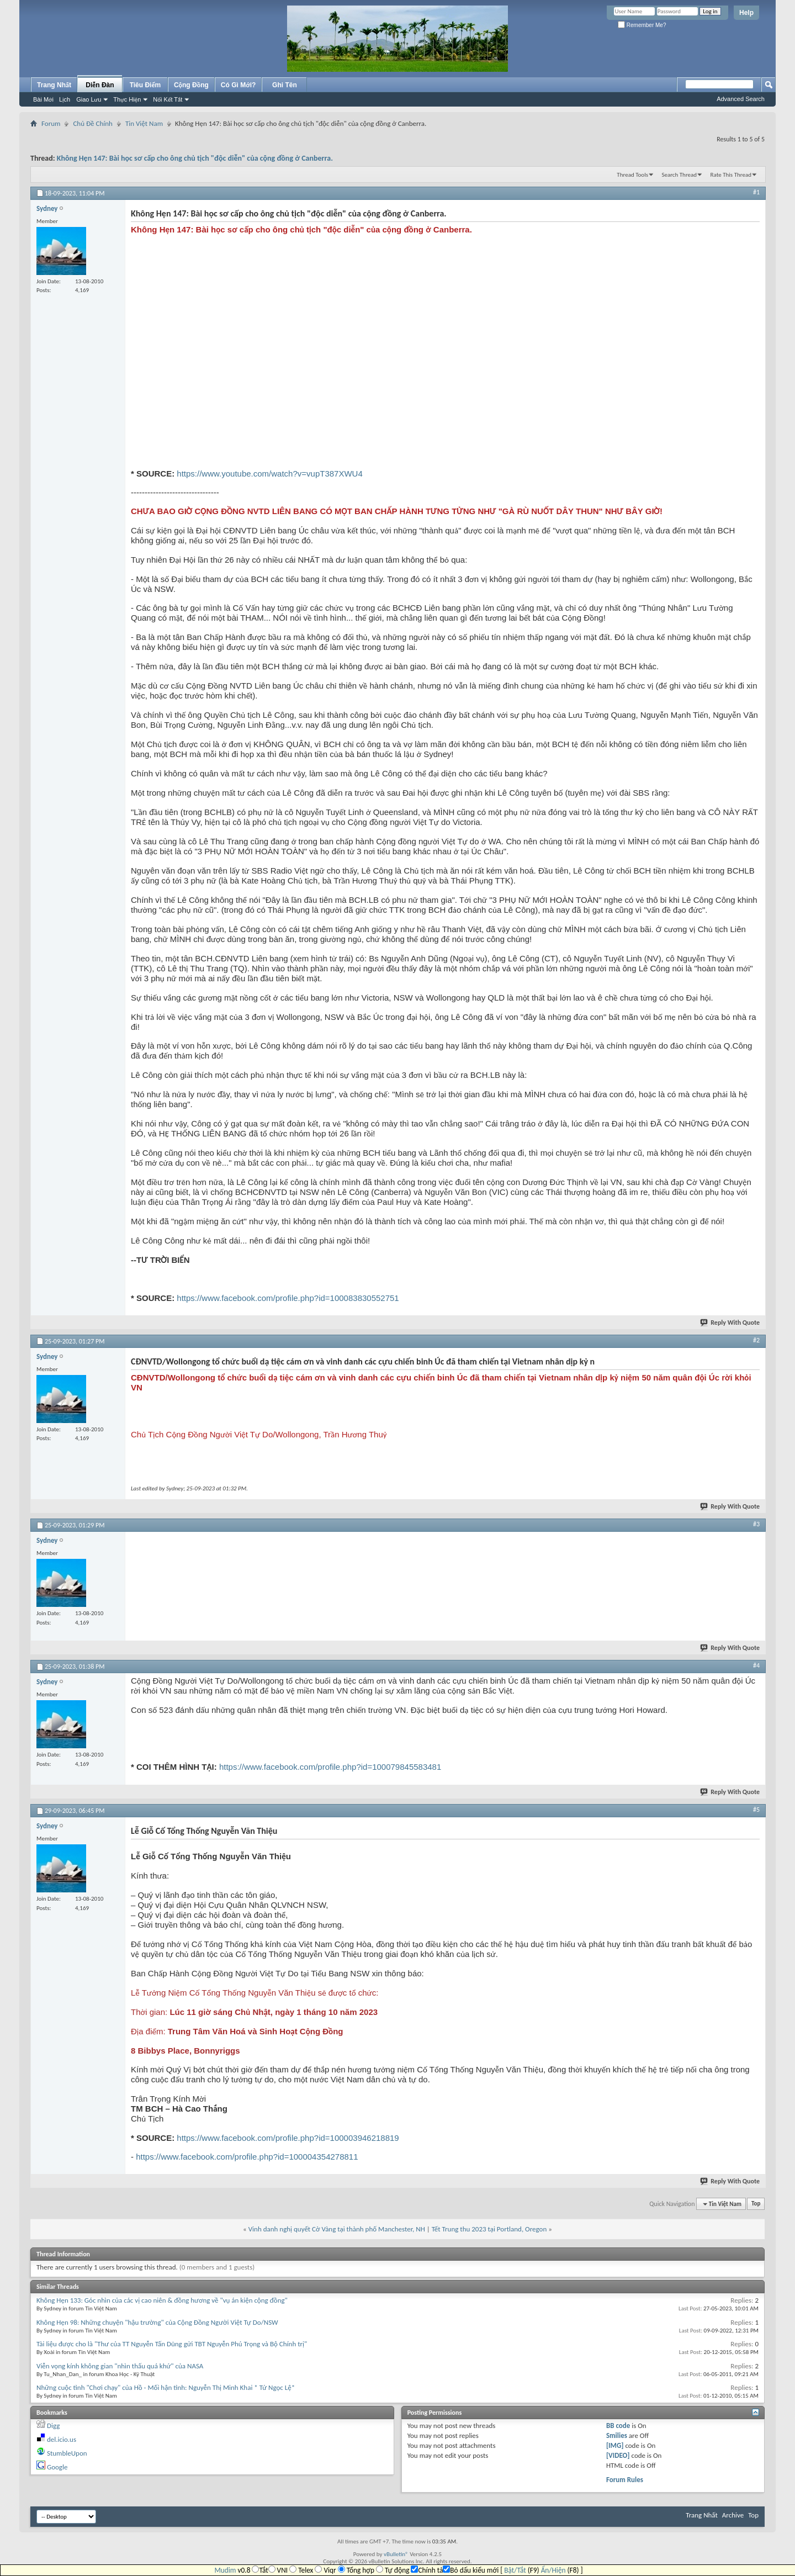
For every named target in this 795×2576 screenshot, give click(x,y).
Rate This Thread (731, 174)
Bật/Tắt (515, 2570)
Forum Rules (624, 2480)
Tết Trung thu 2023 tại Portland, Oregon (489, 2229)
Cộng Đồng (191, 85)
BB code (618, 2425)
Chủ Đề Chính (92, 123)
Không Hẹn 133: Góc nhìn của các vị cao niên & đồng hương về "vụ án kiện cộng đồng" (162, 2300)
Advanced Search (741, 99)
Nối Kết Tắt (167, 99)
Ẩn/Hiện (553, 2570)
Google (57, 2467)
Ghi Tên (284, 85)
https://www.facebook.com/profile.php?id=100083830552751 (288, 1298)
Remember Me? (642, 25)
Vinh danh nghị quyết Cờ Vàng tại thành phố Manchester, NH (336, 2229)
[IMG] (615, 2445)
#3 (756, 1524)
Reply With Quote (730, 1322)
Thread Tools (632, 174)
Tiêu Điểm (145, 85)
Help (746, 13)
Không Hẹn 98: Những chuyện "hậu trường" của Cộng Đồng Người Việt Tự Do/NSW (157, 2322)
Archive (733, 2515)
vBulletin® (396, 2554)
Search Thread (679, 174)
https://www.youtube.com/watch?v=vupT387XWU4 (269, 473)
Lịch (64, 99)
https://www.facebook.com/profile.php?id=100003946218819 (288, 2138)
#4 (756, 1665)
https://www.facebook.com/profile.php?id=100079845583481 (330, 1766)
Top (755, 2204)
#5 (756, 1809)
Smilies (616, 2435)
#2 (756, 1340)
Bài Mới (43, 99)
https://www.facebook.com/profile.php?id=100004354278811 (247, 2156)
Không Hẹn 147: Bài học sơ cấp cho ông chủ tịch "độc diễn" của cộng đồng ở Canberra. (195, 158)
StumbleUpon (67, 2453)
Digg (53, 2425)
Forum (50, 123)
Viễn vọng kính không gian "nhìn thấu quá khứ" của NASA (119, 2366)
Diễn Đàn (100, 85)
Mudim (225, 2570)
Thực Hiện (127, 99)
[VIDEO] (618, 2455)
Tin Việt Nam (144, 123)
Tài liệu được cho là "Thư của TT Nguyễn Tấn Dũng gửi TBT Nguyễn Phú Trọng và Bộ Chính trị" (171, 2344)
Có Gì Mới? (238, 85)
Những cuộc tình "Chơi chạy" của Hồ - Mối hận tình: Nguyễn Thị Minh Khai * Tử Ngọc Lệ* (165, 2387)
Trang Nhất (54, 85)
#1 (756, 192)
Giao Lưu (88, 99)
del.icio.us (61, 2439)
